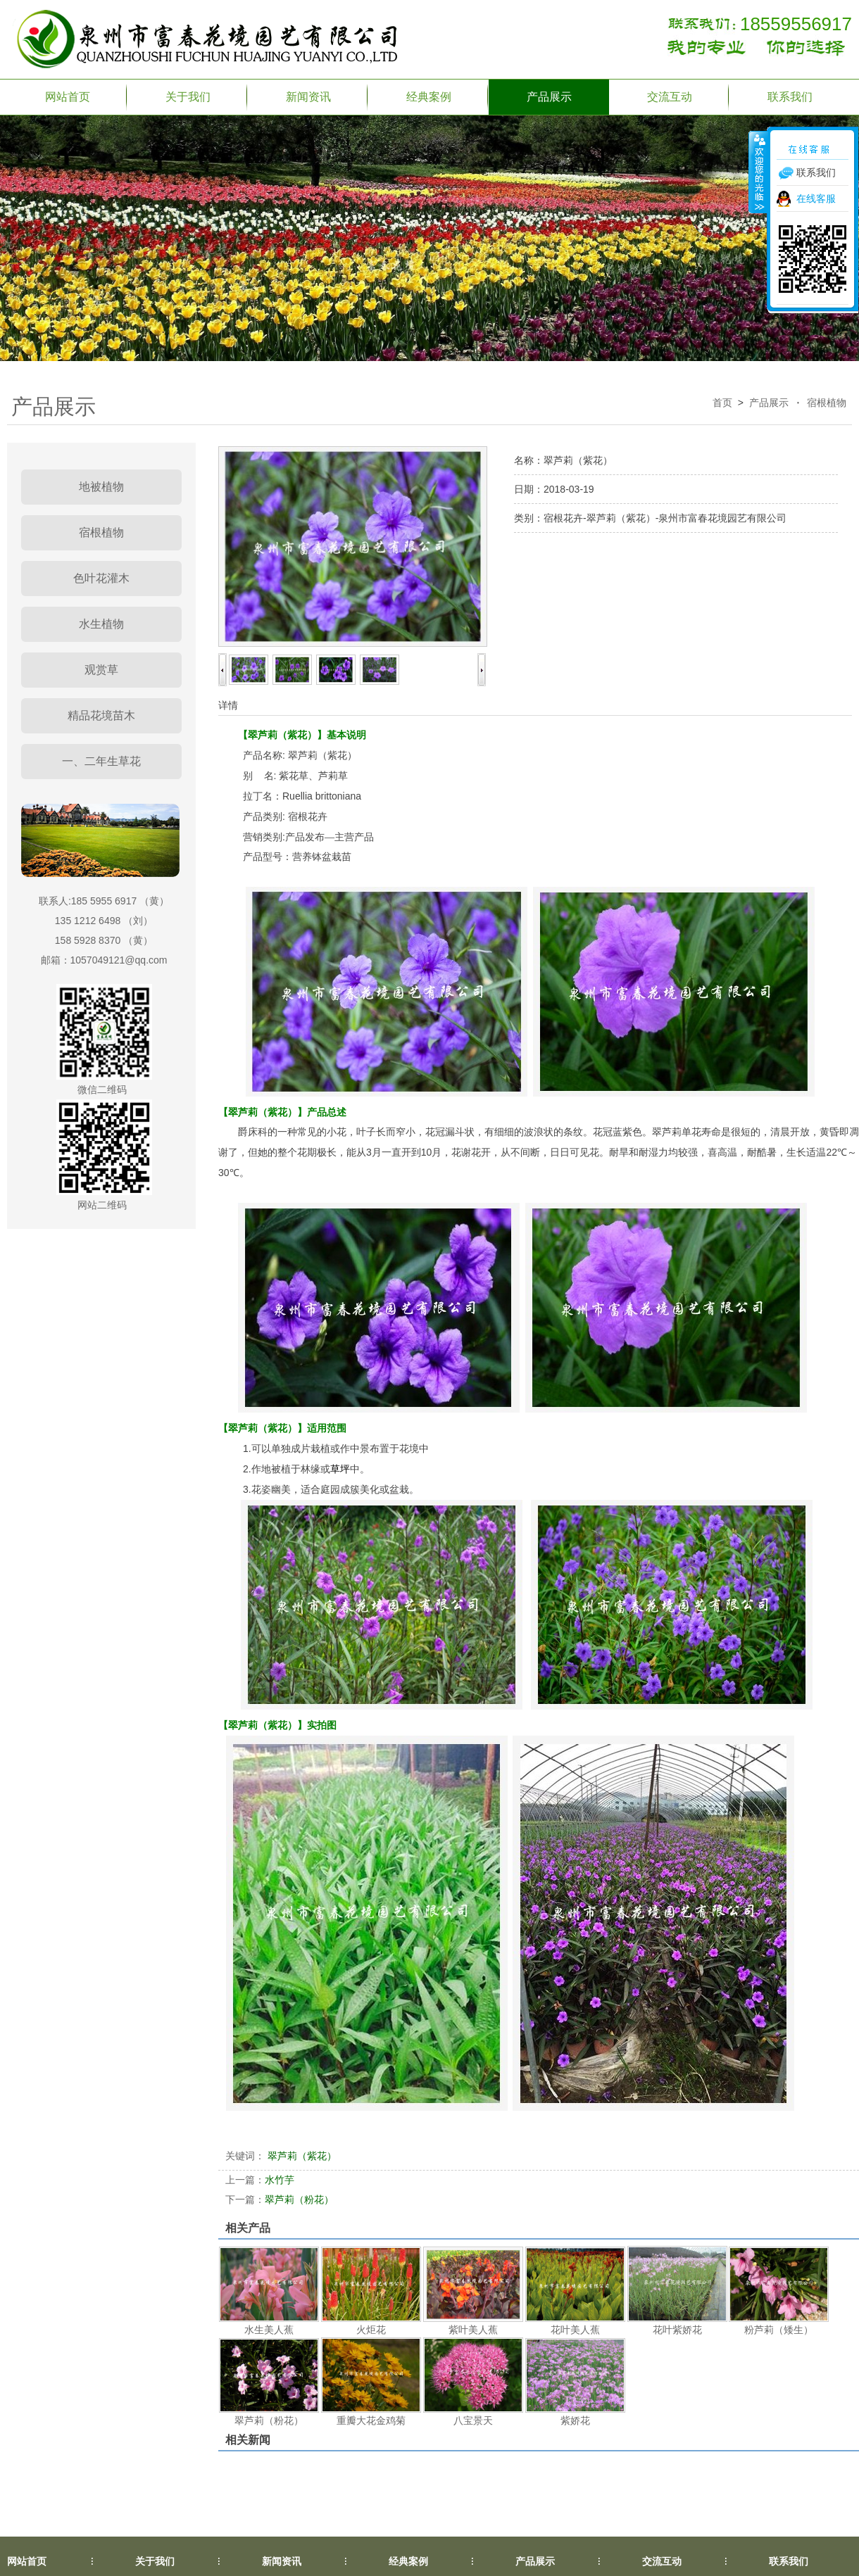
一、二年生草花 (101, 761)
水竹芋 (259, 2179)
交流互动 (669, 97)
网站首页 (67, 97)
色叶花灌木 (101, 578)
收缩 (758, 171)
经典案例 (428, 97)
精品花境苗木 (101, 715)
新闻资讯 (308, 97)
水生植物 (101, 624)
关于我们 (188, 97)
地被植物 (101, 487)
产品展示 (549, 97)
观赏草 (101, 670)
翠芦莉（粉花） (279, 2199)
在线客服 (816, 198)
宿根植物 (826, 402)
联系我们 (790, 97)
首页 (722, 402)
